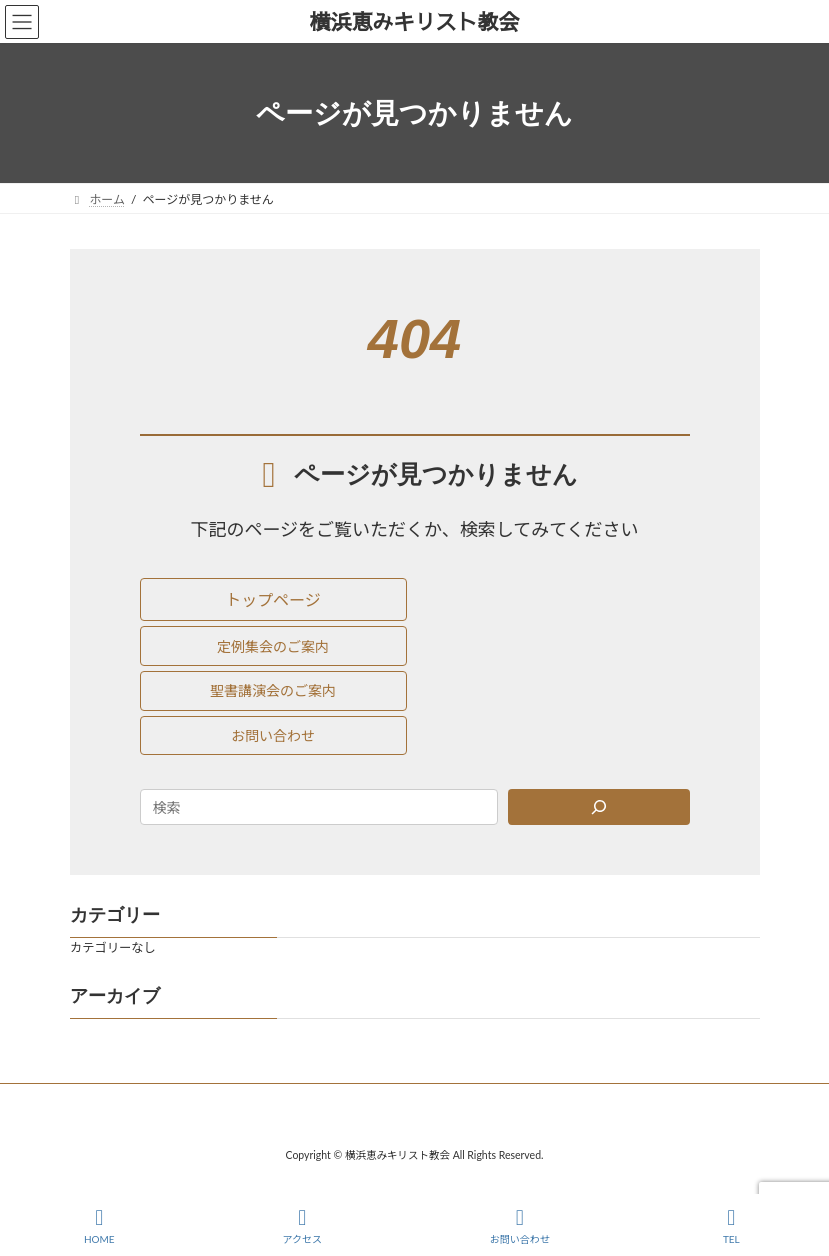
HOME (99, 1226)
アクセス (302, 1226)
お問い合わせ (520, 1226)
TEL (732, 1226)
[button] (273, 599)
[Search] (599, 807)
